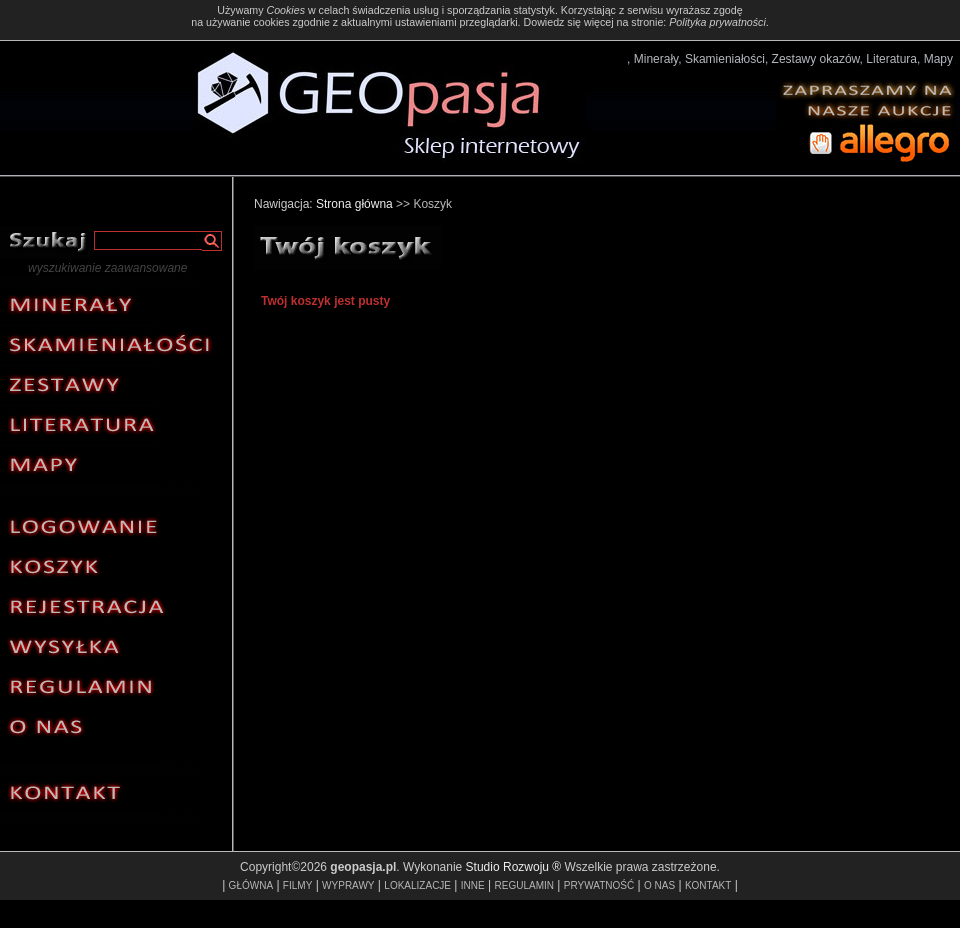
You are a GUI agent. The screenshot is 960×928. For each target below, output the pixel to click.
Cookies (285, 10)
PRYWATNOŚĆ (599, 885)
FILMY (297, 885)
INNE (473, 885)
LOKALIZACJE (417, 885)
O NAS (659, 885)
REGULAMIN (524, 885)
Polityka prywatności (717, 22)
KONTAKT (708, 885)
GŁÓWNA (251, 885)
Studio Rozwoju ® (514, 867)
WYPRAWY (348, 885)
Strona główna (354, 204)
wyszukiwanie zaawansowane (107, 268)
